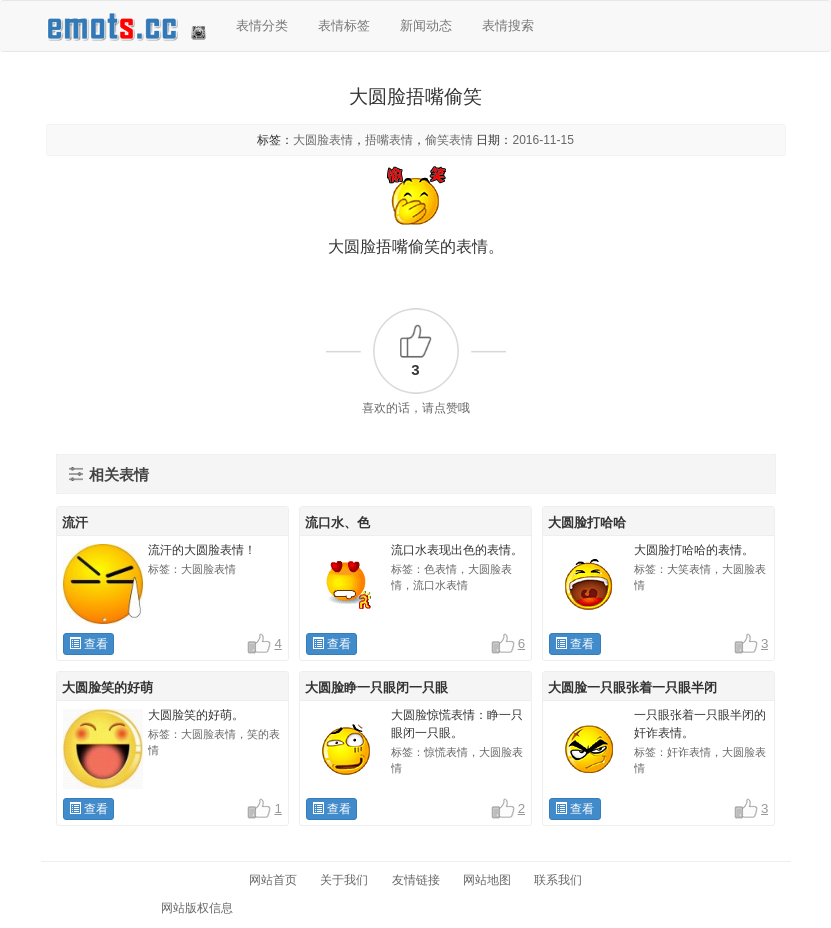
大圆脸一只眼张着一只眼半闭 (632, 687)
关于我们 (344, 880)
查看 (88, 644)
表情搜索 (508, 25)
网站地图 (487, 880)
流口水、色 (337, 522)
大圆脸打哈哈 (587, 522)
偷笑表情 (449, 140)
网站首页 (273, 880)
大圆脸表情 (323, 140)
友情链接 (416, 880)
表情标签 (344, 25)
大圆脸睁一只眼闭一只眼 (376, 687)
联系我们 (558, 880)
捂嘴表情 (389, 140)
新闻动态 (426, 25)
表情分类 (262, 25)
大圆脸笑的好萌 (107, 687)
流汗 (75, 522)
